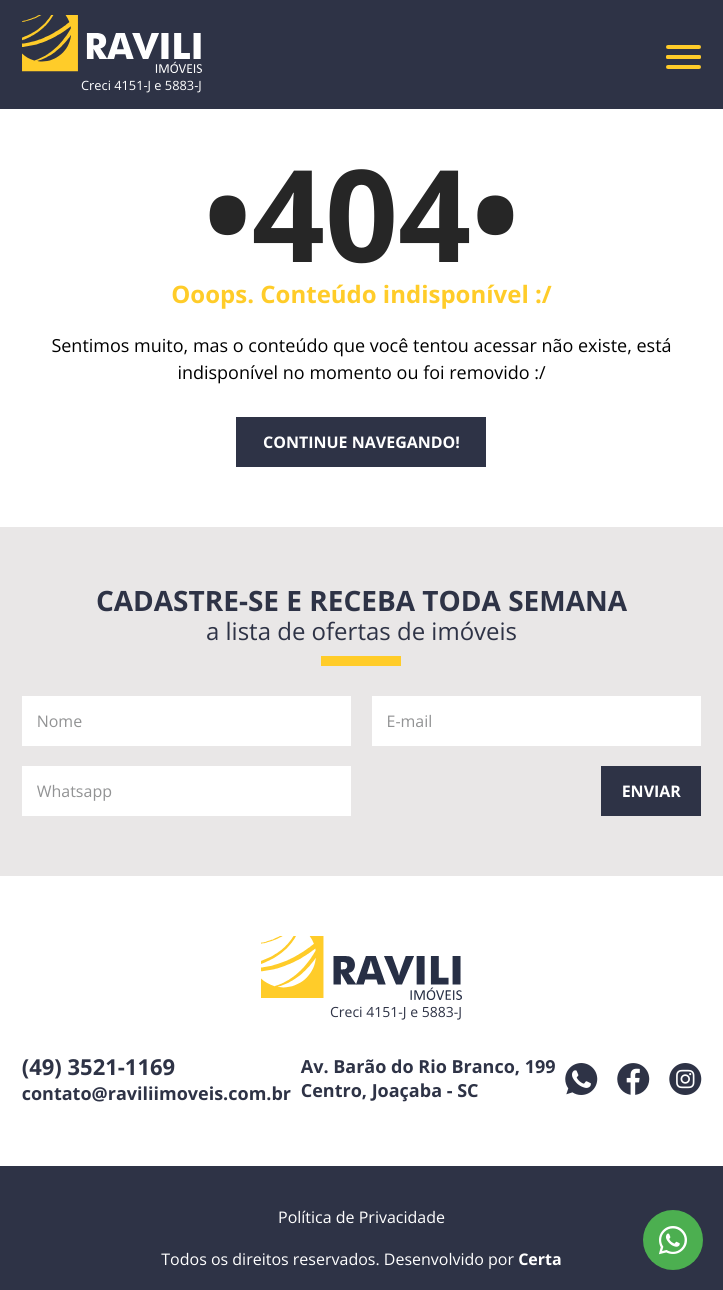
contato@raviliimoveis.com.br (156, 1094)
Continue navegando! (361, 442)
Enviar (651, 791)
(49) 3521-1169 (99, 1067)
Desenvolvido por (473, 1259)
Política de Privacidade (361, 1217)
